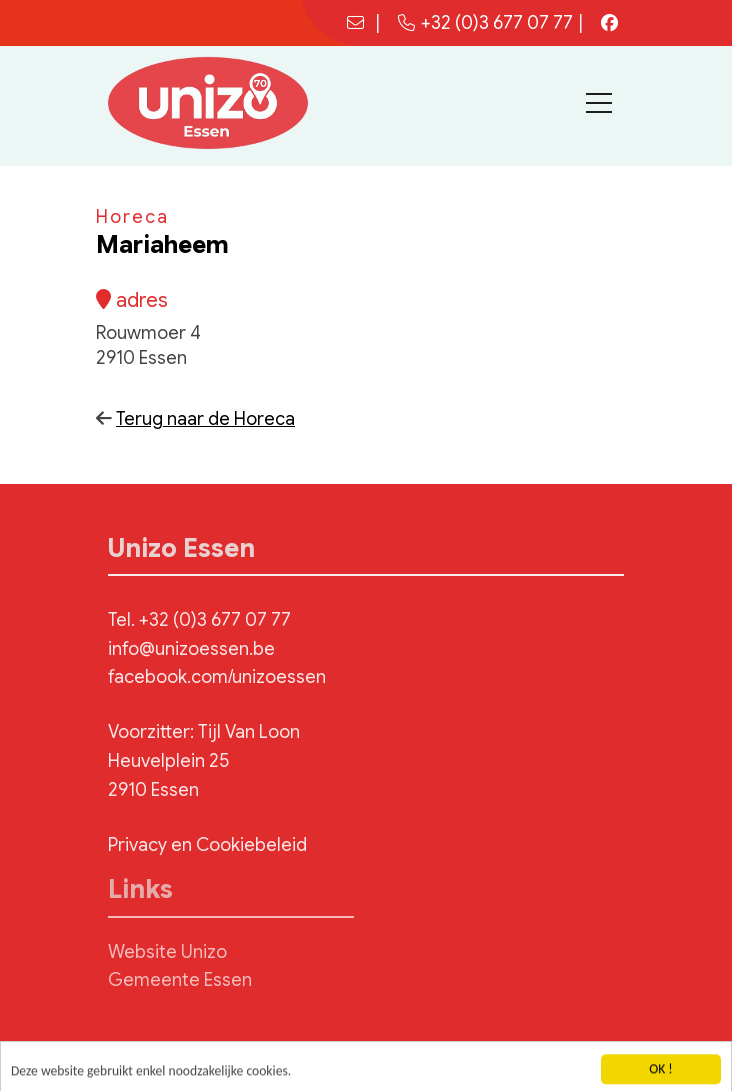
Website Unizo (167, 952)
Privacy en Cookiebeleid (207, 845)
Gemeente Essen (180, 980)
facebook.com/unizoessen (217, 677)
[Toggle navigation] (599, 103)
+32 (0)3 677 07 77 (485, 23)
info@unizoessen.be (191, 649)
